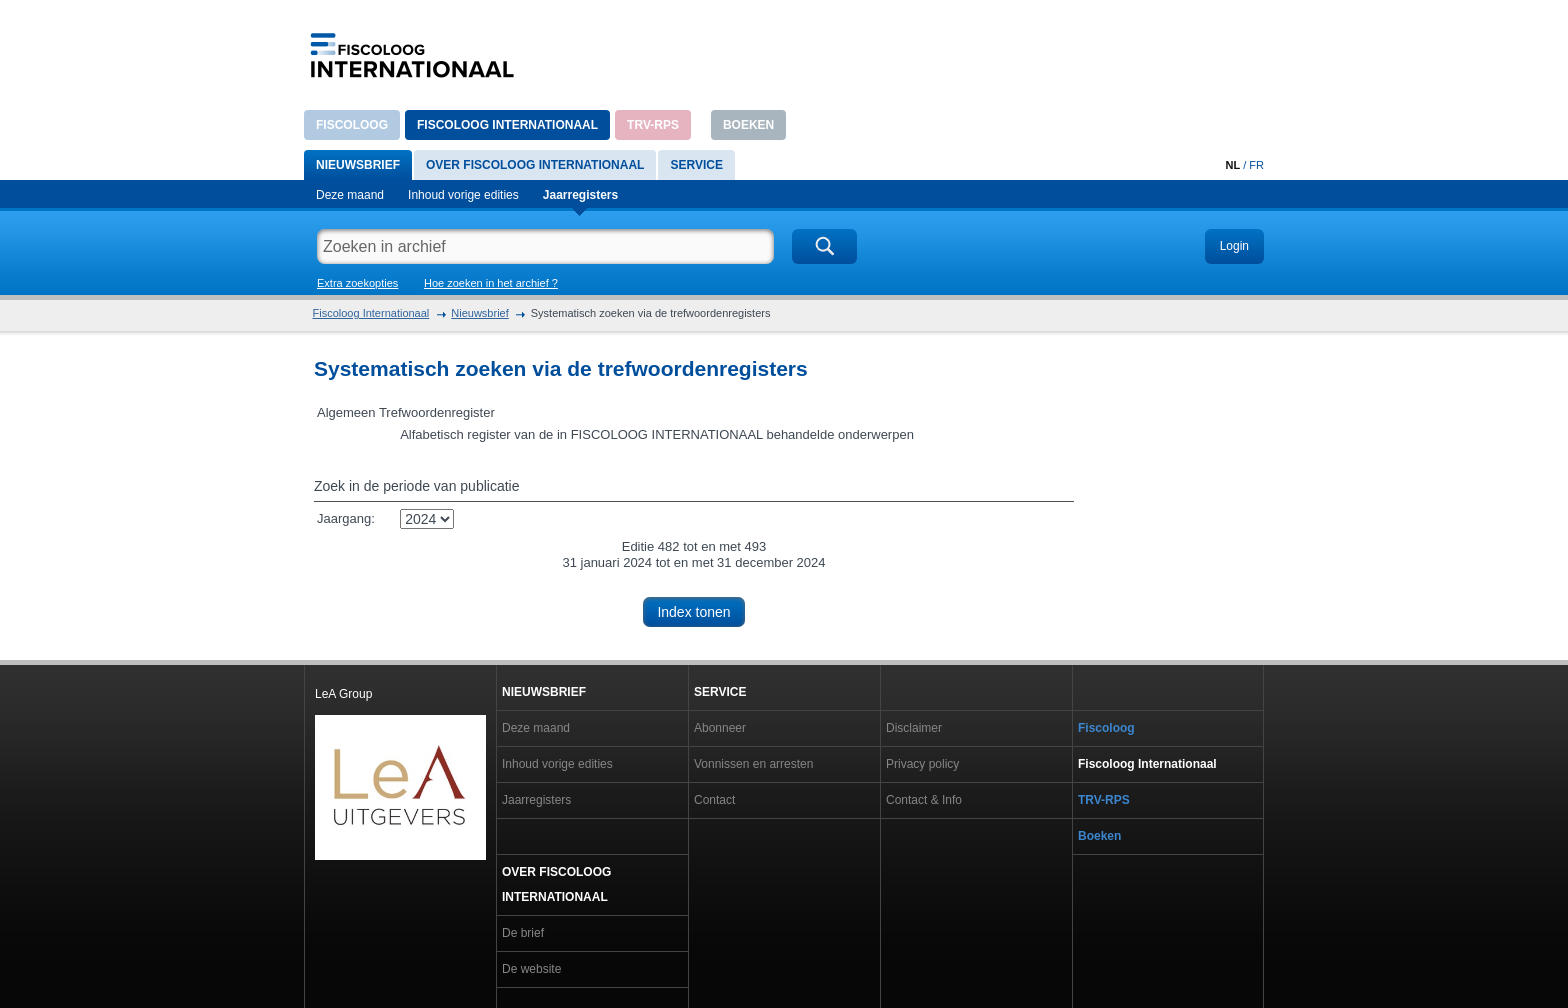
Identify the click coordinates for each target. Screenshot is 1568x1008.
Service (696, 165)
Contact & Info (924, 800)
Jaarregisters (580, 195)
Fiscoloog (352, 125)
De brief (523, 933)
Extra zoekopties (357, 283)
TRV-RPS (653, 125)
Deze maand (350, 195)
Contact (714, 800)
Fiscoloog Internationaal (507, 125)
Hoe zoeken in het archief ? (491, 283)
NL (1232, 165)
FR (1256, 165)
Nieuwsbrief (358, 165)
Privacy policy (922, 764)
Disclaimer (914, 728)
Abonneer (720, 728)
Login (1234, 246)
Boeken (748, 125)
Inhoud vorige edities (463, 195)
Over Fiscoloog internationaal (535, 165)
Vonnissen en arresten (753, 764)
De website (531, 969)
